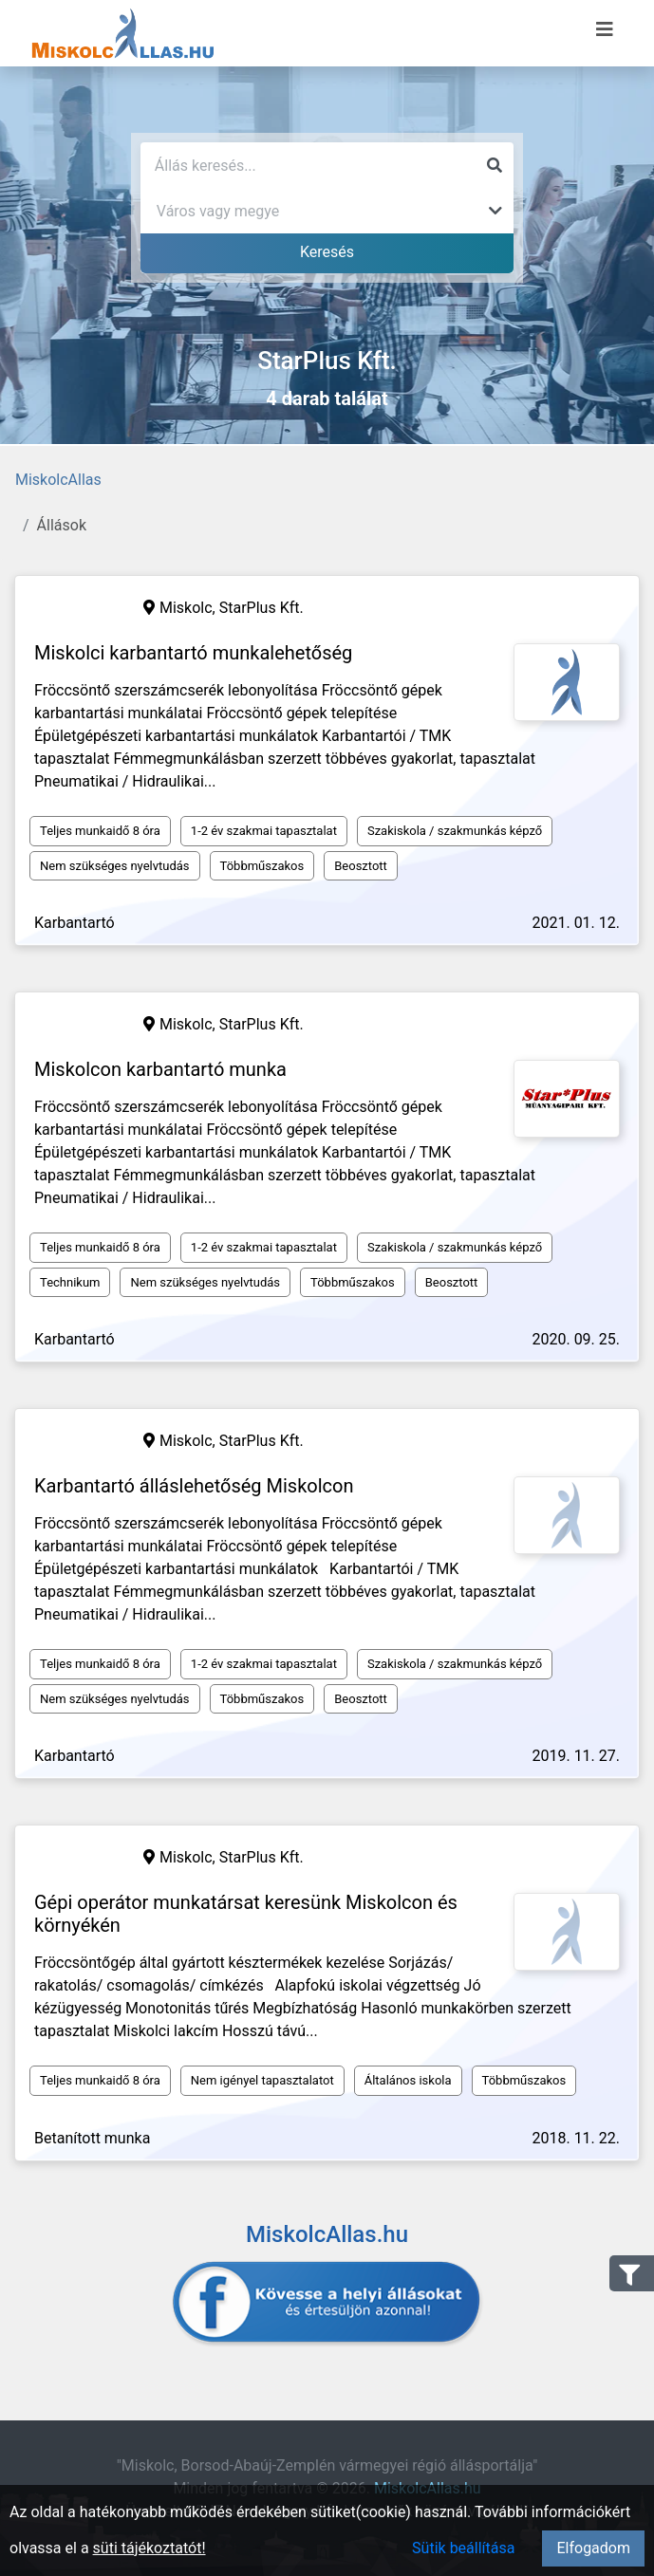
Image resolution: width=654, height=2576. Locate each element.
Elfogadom (593, 2548)
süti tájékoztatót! (149, 2548)
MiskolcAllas (58, 480)
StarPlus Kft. (261, 608)
